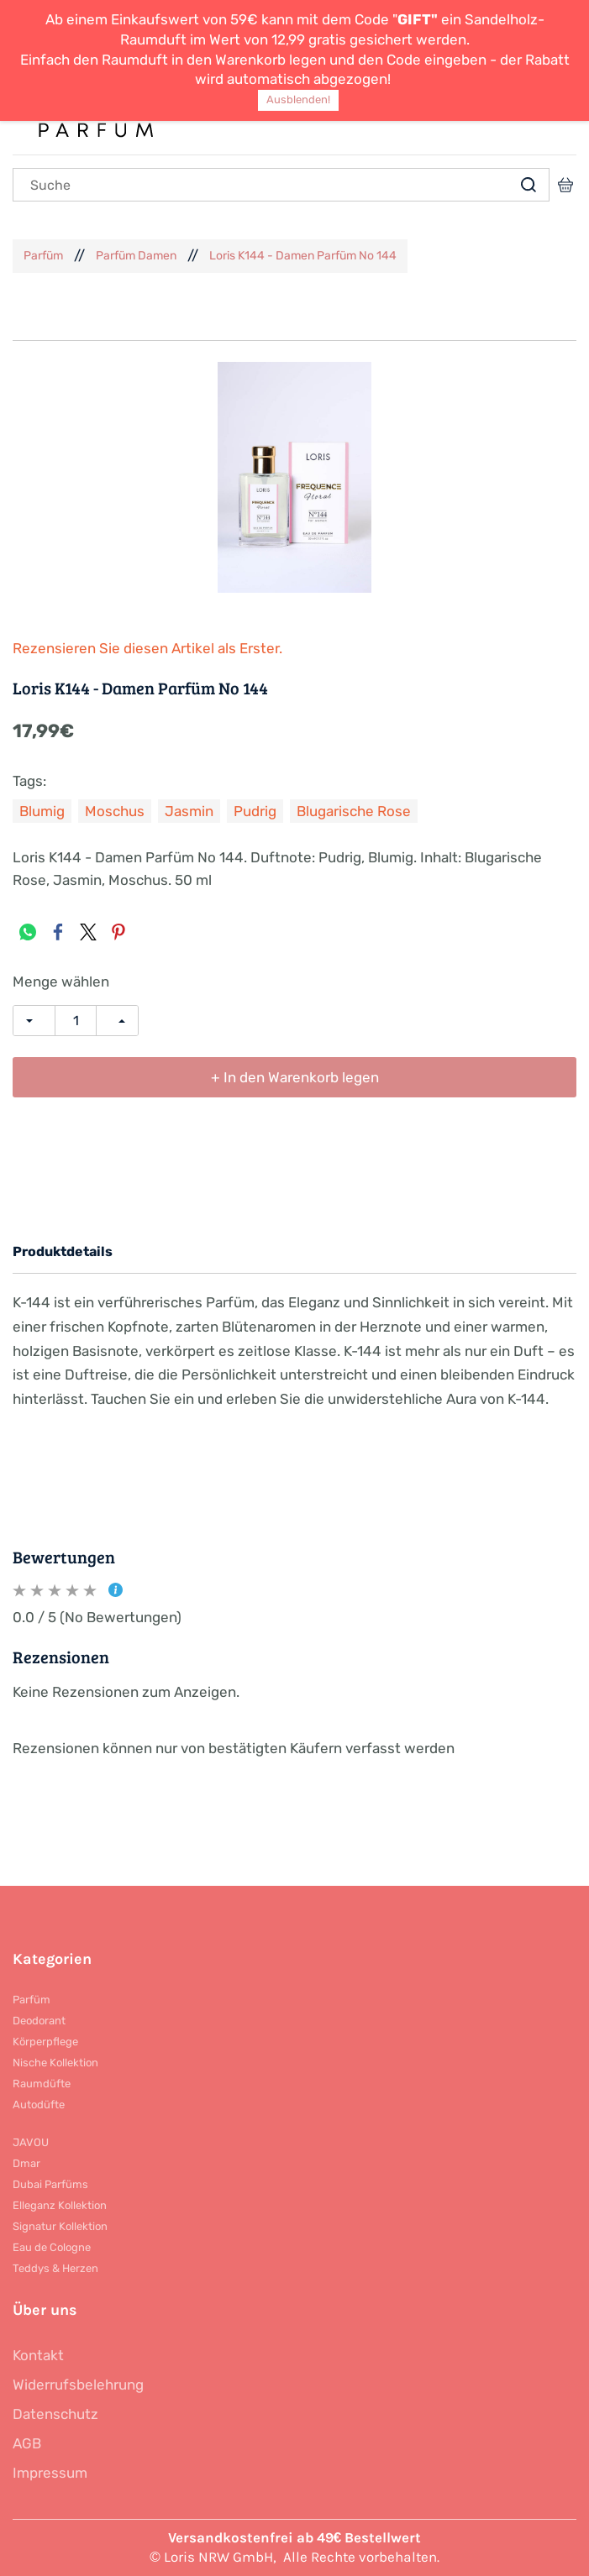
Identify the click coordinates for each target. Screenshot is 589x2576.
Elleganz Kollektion (60, 2205)
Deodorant (39, 2020)
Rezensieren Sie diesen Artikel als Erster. (147, 648)
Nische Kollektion (55, 2062)
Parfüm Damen (136, 256)
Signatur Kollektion (60, 2226)
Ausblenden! (298, 99)
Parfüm (43, 256)
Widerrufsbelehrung (78, 2384)
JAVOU (31, 2142)
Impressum (50, 2472)
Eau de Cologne (52, 2247)
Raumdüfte (42, 2083)
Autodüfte (39, 2104)
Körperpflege (45, 2041)
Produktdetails (63, 1251)
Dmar (26, 2163)
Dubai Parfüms (50, 2184)
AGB (27, 2443)
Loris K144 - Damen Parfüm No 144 (303, 256)
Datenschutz (55, 2414)
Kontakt (38, 2355)
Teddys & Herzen (55, 2268)
